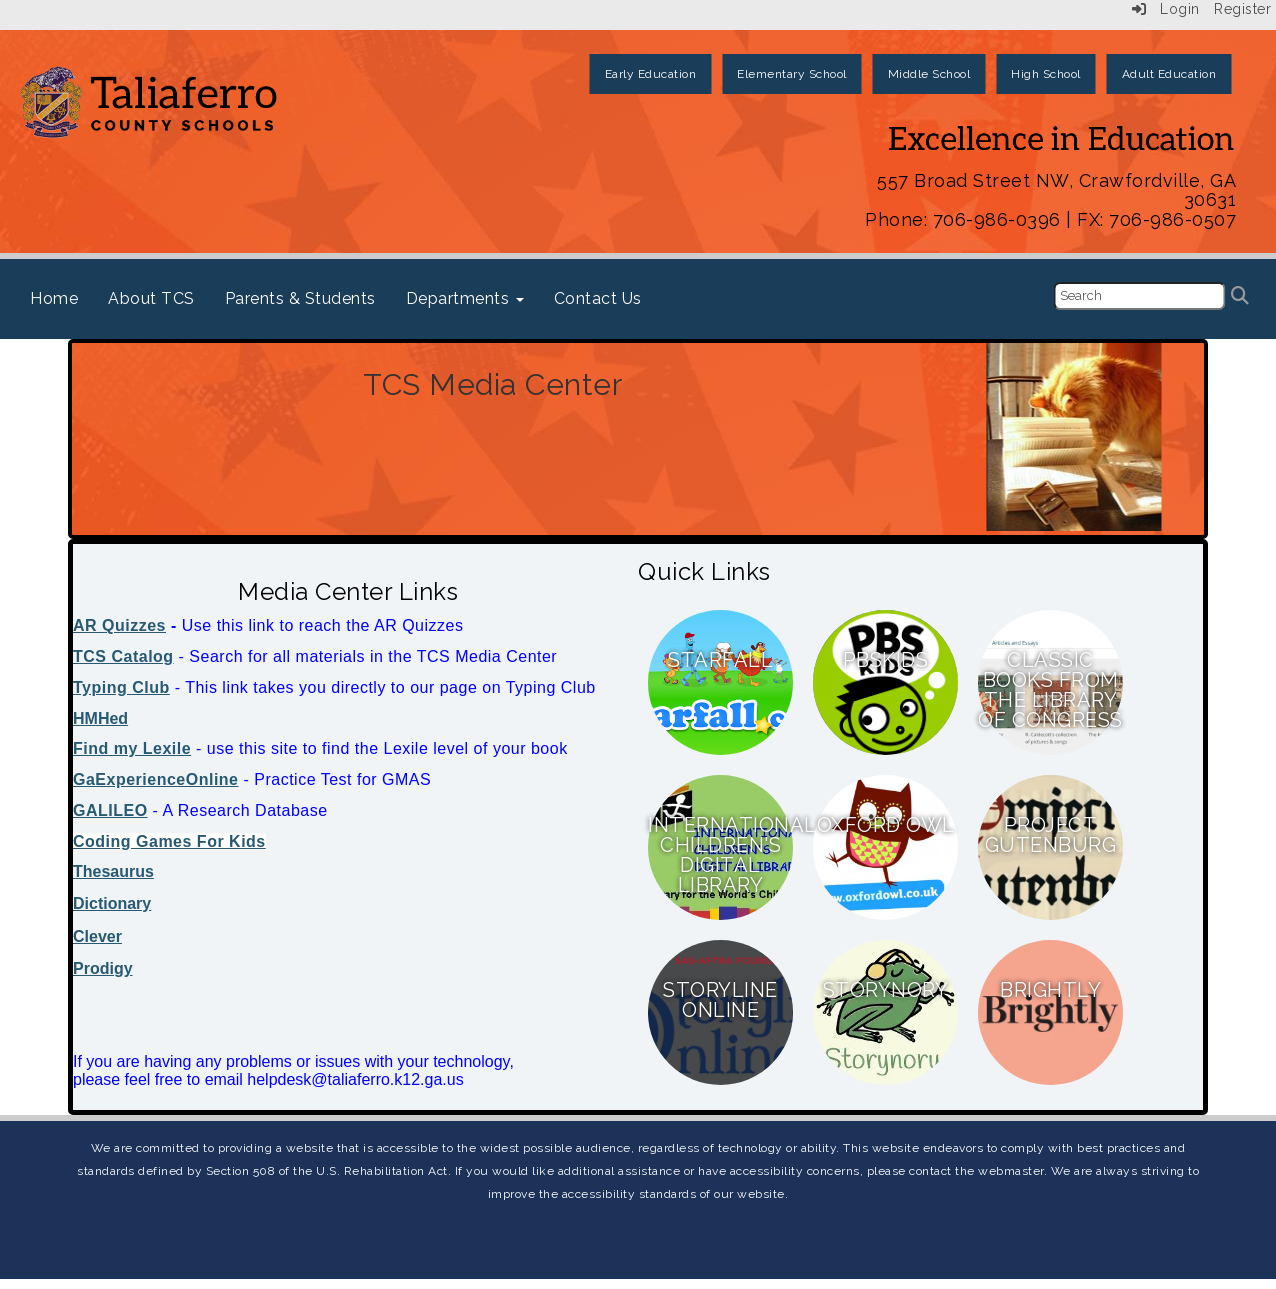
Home (54, 298)
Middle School (929, 74)
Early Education (651, 74)
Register (1242, 9)
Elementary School (792, 74)
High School (1046, 74)
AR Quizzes (119, 625)
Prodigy (103, 968)
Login (1166, 9)
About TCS (151, 298)
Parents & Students (300, 298)
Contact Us (598, 298)
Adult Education (1169, 74)
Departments (465, 298)
